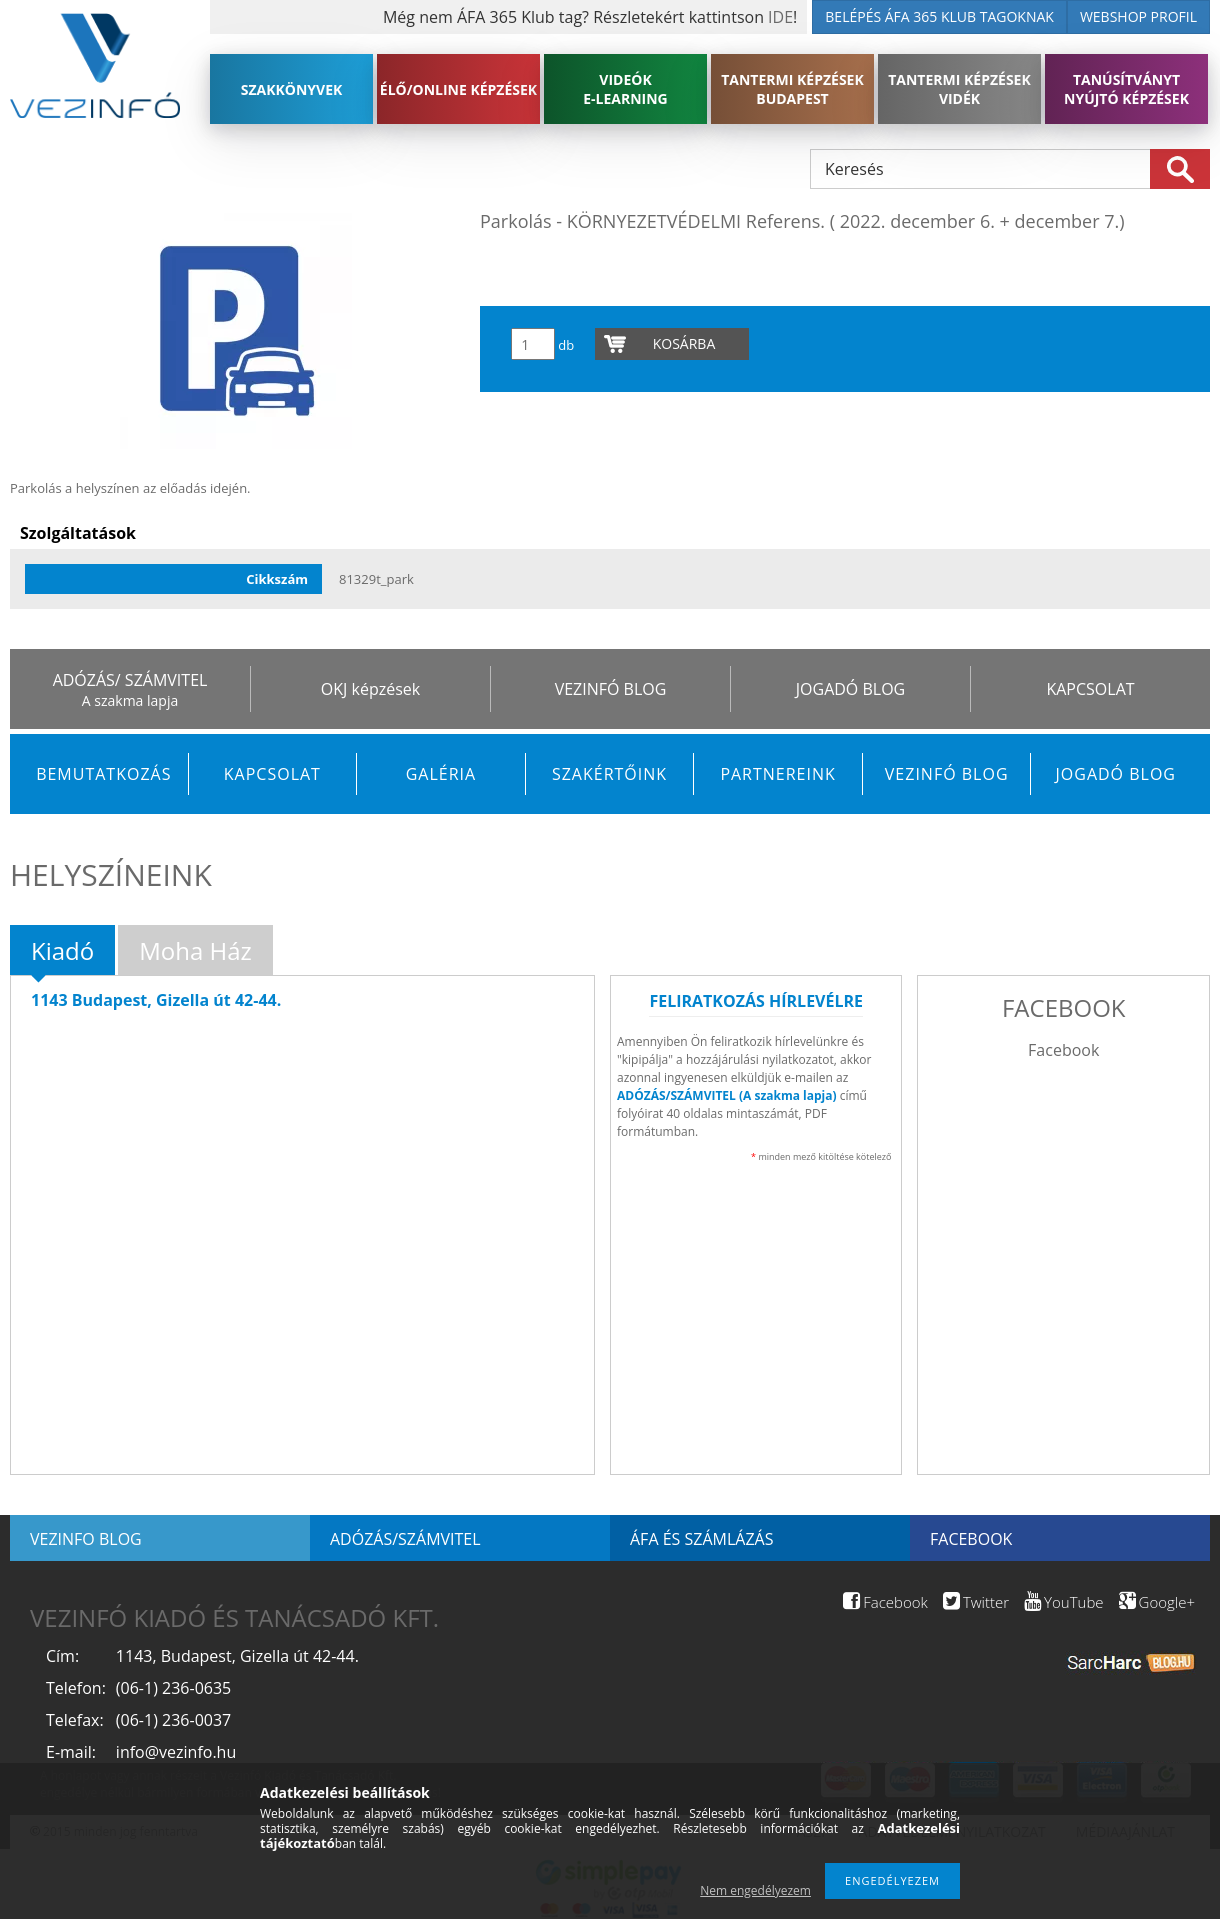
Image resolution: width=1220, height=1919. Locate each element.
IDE (780, 17)
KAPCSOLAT (1090, 689)
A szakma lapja (130, 700)
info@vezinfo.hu (176, 1752)
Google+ (1157, 1602)
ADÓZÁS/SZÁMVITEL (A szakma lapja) (727, 1095)
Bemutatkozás (103, 774)
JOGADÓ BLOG (850, 689)
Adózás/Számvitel (405, 1539)
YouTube (1063, 1602)
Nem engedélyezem (755, 1890)
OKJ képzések (370, 689)
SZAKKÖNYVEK (292, 89)
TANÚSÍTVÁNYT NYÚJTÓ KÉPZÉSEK (1126, 89)
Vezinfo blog (86, 1539)
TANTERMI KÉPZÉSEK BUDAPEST (792, 89)
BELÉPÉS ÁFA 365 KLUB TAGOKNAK (939, 16)
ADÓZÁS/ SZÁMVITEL (130, 680)
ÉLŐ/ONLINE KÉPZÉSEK (458, 89)
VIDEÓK (625, 89)
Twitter (976, 1602)
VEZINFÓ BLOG (611, 689)
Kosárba (684, 343)
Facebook (1063, 1050)
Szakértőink (609, 774)
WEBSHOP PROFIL (1138, 16)
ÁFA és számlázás (701, 1539)
